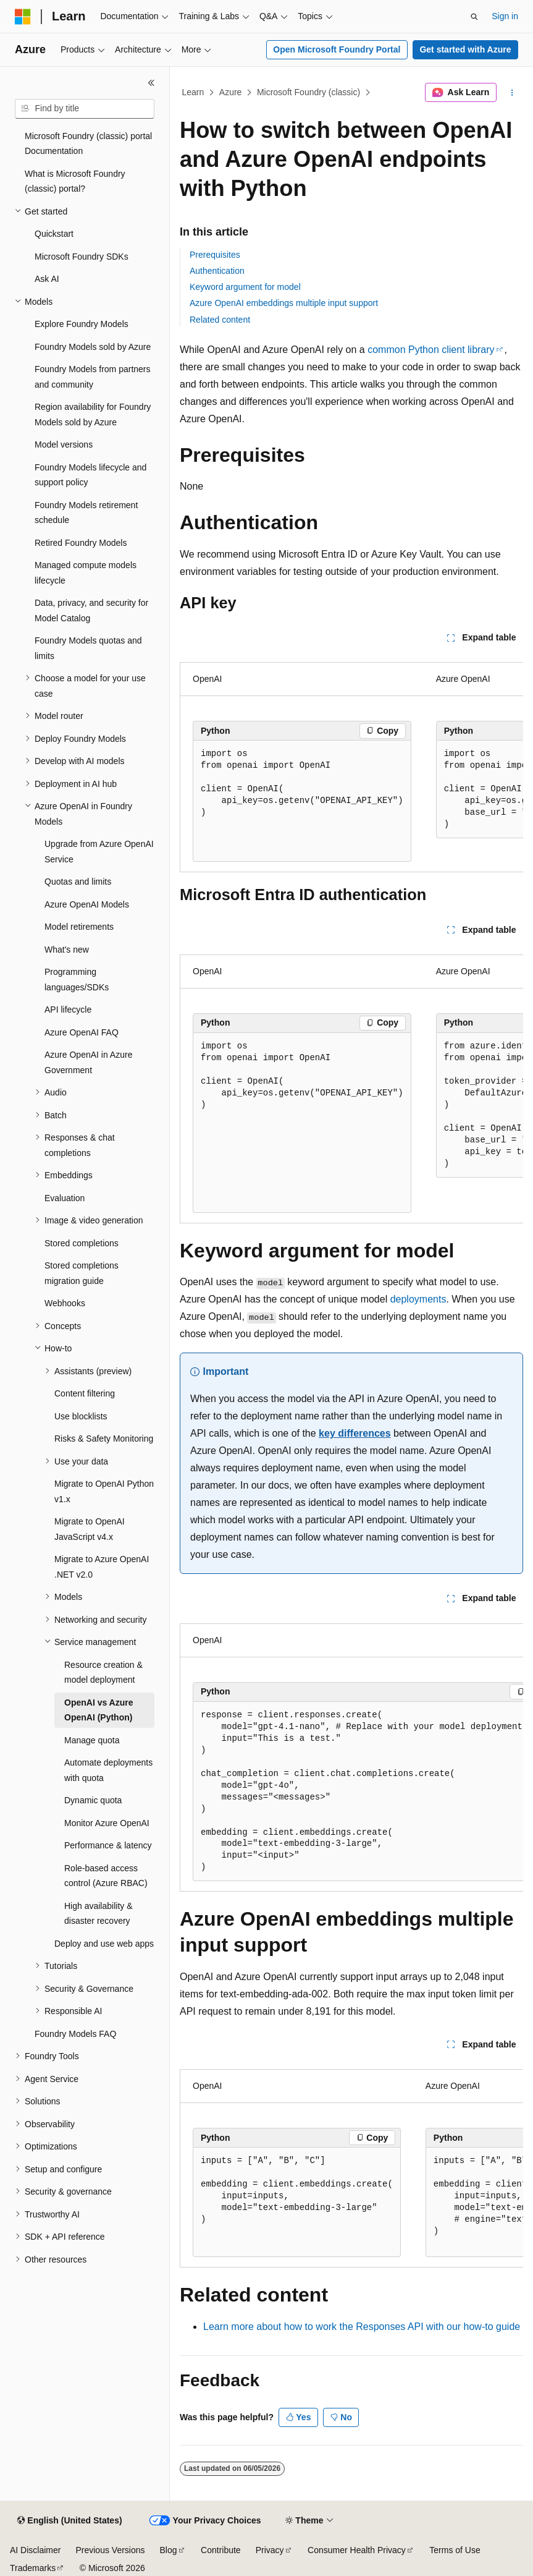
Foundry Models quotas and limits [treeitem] (88, 648)
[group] (351, 762)
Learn (193, 92)
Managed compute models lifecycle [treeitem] (85, 572)
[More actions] (512, 93)
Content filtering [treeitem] (84, 1393)
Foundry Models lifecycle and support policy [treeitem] (90, 475)
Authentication (217, 271)
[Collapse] (151, 83)
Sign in (505, 16)
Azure (230, 92)
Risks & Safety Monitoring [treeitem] (103, 1438)
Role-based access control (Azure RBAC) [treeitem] (106, 1876)
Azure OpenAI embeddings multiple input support (284, 303)
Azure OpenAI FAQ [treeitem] (81, 1032)
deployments (418, 1299)
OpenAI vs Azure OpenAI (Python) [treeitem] (98, 1710)
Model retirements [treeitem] (79, 927)
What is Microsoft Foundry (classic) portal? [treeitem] (75, 181)
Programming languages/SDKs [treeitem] (76, 979)
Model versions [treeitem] (64, 444)
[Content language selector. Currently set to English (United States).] (69, 2521)
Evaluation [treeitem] (64, 1198)
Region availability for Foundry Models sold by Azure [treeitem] (93, 414)
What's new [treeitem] (66, 949)
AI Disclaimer (35, 2550)
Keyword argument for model (245, 287)
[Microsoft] (23, 17)
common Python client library (430, 349)
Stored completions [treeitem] (81, 1243)
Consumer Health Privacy (357, 2550)
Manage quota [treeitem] (92, 1740)
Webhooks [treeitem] (64, 1303)
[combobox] (84, 109)
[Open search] (474, 17)
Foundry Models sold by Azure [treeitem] (93, 347)
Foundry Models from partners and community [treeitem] (93, 376)
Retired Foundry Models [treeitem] (81, 543)
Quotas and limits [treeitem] (77, 881)
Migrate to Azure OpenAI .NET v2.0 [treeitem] (101, 1566)
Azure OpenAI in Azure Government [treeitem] (88, 1062)
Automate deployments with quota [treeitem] (108, 1770)
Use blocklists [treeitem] (80, 1416)
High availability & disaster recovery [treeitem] (98, 1913)
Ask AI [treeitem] (47, 279)
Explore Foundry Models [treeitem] (81, 324)
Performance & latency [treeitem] (108, 1845)
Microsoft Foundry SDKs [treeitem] (81, 256)
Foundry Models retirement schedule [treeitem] (86, 512)
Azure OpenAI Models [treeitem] (86, 904)
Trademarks (33, 2568)
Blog (168, 2550)
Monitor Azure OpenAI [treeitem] (106, 1823)
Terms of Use (454, 2550)
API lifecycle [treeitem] (67, 1009)
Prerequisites (215, 255)
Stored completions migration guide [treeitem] (81, 1273)
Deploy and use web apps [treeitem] (104, 1944)
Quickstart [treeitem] (54, 234)
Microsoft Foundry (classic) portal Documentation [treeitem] (88, 143)
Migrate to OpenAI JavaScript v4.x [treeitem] (89, 1529)
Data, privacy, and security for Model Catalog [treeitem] (91, 610)
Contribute (221, 2550)
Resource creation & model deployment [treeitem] (103, 1672)
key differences (355, 1433)
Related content (220, 320)
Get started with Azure (465, 49)
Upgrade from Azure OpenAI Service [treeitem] (99, 851)
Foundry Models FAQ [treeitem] (75, 2034)
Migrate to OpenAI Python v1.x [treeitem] (104, 1491)
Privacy (270, 2550)
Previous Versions (110, 2550)
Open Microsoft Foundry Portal (336, 49)
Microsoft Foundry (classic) (308, 92)
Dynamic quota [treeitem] (93, 1800)
